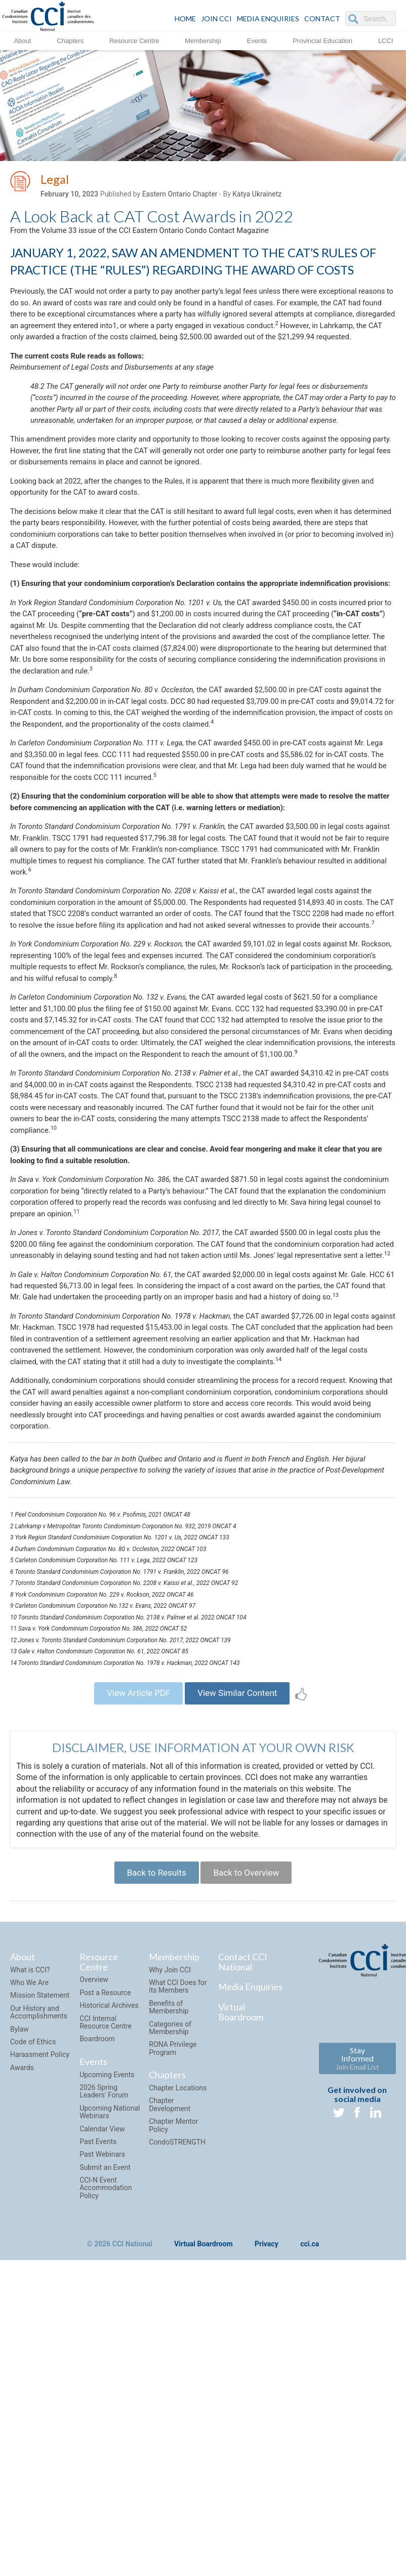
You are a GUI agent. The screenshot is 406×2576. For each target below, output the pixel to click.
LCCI (385, 40)
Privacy (266, 2523)
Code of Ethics (33, 2320)
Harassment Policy (39, 2333)
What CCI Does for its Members (178, 2265)
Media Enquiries (268, 18)
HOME (185, 18)
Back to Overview (250, 2149)
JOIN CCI (216, 18)
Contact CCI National (242, 2240)
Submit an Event (105, 2446)
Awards (22, 2346)
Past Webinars (102, 2433)
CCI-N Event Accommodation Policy (105, 2466)
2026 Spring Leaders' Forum (103, 2369)
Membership (203, 40)
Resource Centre (134, 40)
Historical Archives (109, 2284)
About (22, 40)
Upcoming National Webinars (109, 2390)
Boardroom (97, 2317)
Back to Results (151, 2149)
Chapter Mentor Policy (173, 2403)
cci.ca (309, 2523)
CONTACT (322, 18)
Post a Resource (105, 2271)
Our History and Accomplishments (38, 2290)
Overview (93, 2258)
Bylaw (19, 2308)
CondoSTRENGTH (177, 2420)
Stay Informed (357, 2337)
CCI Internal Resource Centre (105, 2301)
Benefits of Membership (168, 2285)
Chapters (70, 40)
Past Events (97, 2420)
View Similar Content (241, 1964)
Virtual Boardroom (240, 2290)
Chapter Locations (178, 2366)
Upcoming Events (106, 2353)
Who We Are (29, 2261)
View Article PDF (133, 1964)
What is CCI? (30, 2248)
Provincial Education (322, 40)
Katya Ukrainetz (256, 196)
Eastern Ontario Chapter (180, 196)
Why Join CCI (170, 2248)
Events (257, 40)
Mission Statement (39, 2274)
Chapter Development (169, 2383)
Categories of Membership (170, 2306)
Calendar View (102, 2407)
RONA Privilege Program (172, 2326)
